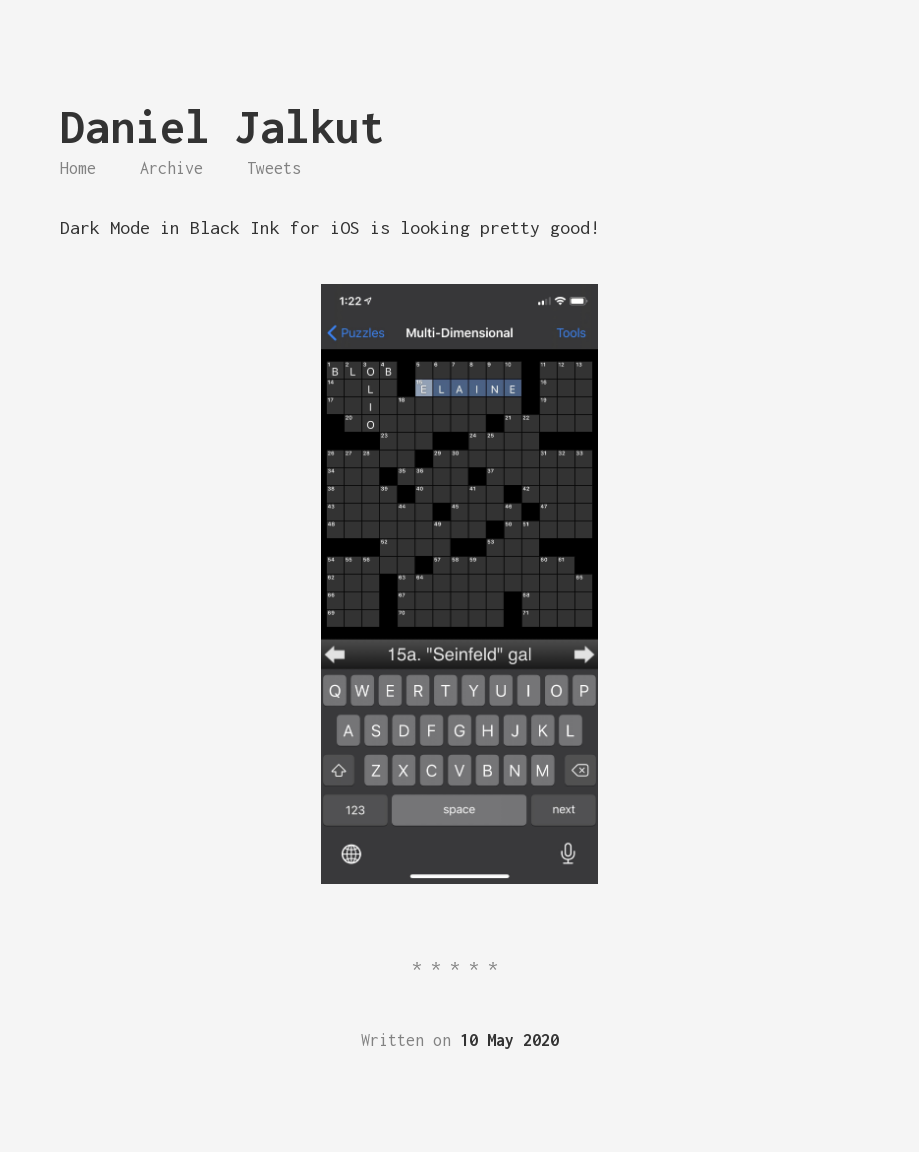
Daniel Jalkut (222, 126)
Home (78, 168)
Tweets (274, 168)
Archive (171, 168)
